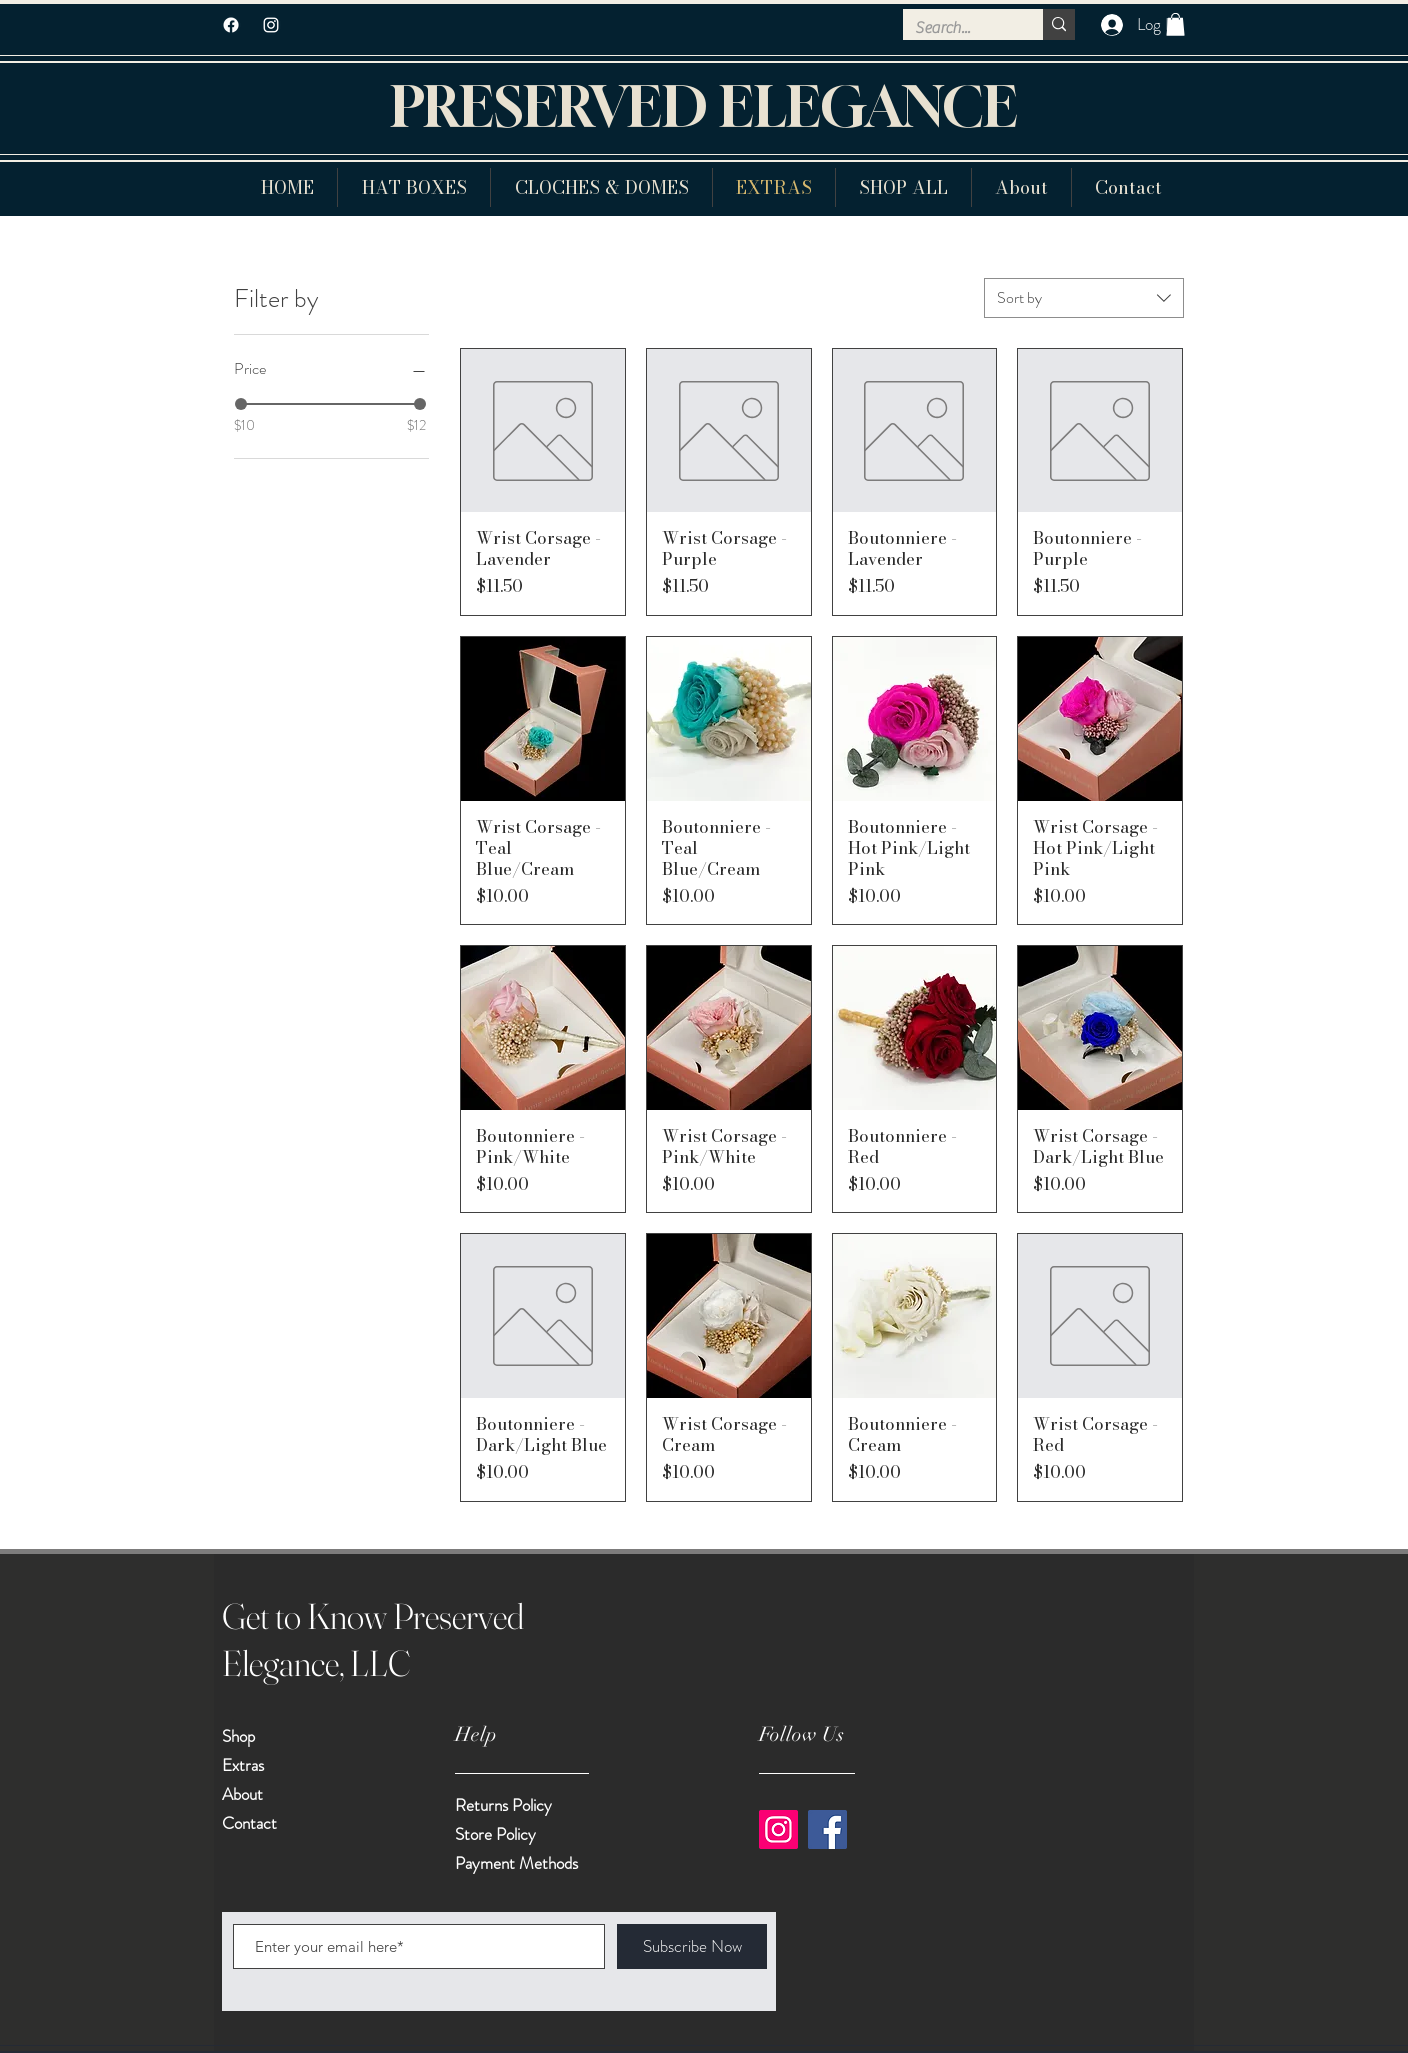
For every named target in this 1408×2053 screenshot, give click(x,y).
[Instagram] (778, 1829)
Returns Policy (503, 1805)
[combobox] (1084, 298)
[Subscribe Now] (692, 1946)
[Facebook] (231, 25)
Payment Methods (518, 1863)
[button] (1175, 24)
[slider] (241, 404)
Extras (243, 1765)
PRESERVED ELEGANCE (704, 106)
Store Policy (495, 1834)
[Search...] (958, 28)
